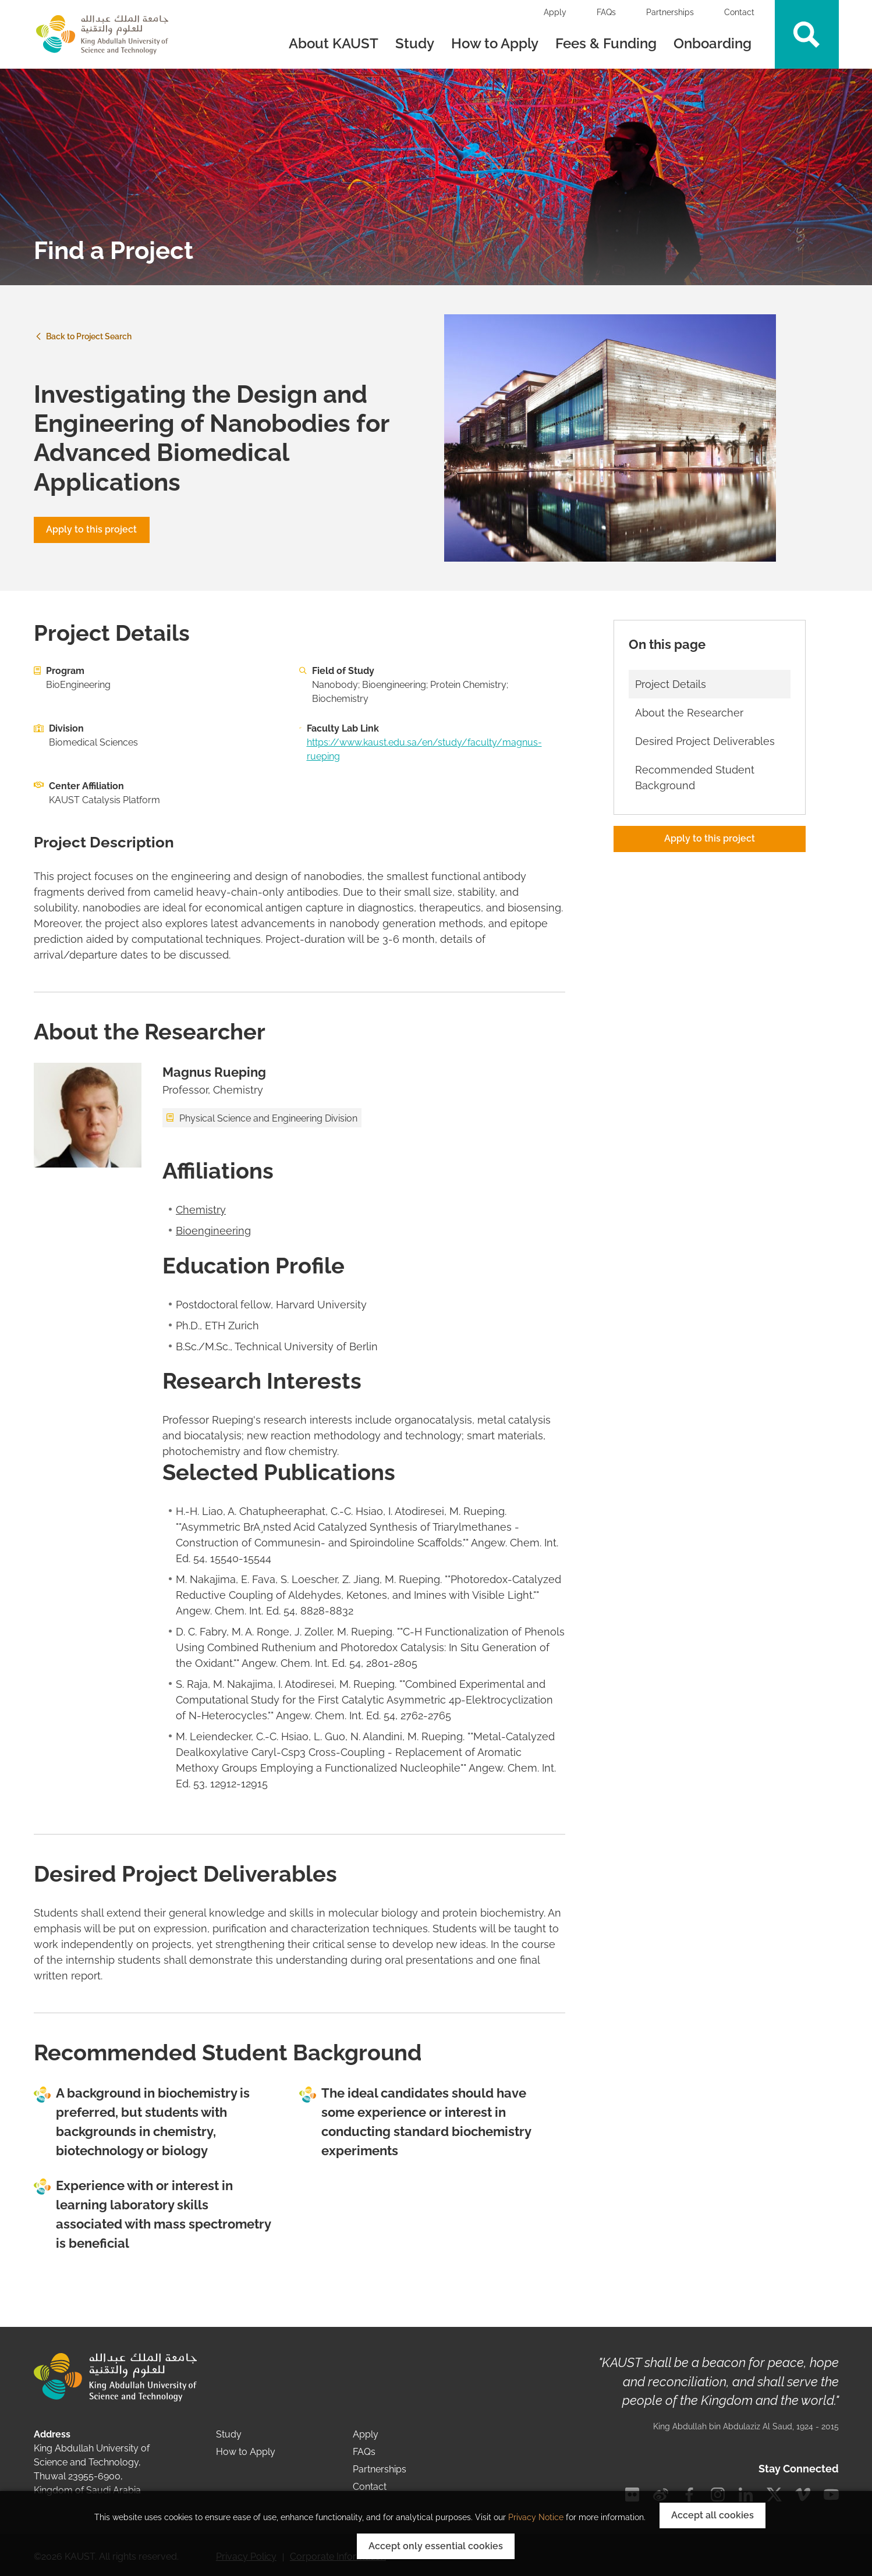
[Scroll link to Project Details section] (710, 684)
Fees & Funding (606, 43)
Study (414, 43)
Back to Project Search (83, 336)
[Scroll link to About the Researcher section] (710, 712)
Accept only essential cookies (435, 2546)
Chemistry (201, 1210)
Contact (739, 12)
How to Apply (494, 43)
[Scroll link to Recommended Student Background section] (710, 777)
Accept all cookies (712, 2515)
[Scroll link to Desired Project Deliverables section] (710, 741)
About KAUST (333, 43)
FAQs (606, 12)
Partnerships (670, 12)
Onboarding (714, 43)
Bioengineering (213, 1231)
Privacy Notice (535, 2517)
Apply (555, 12)
